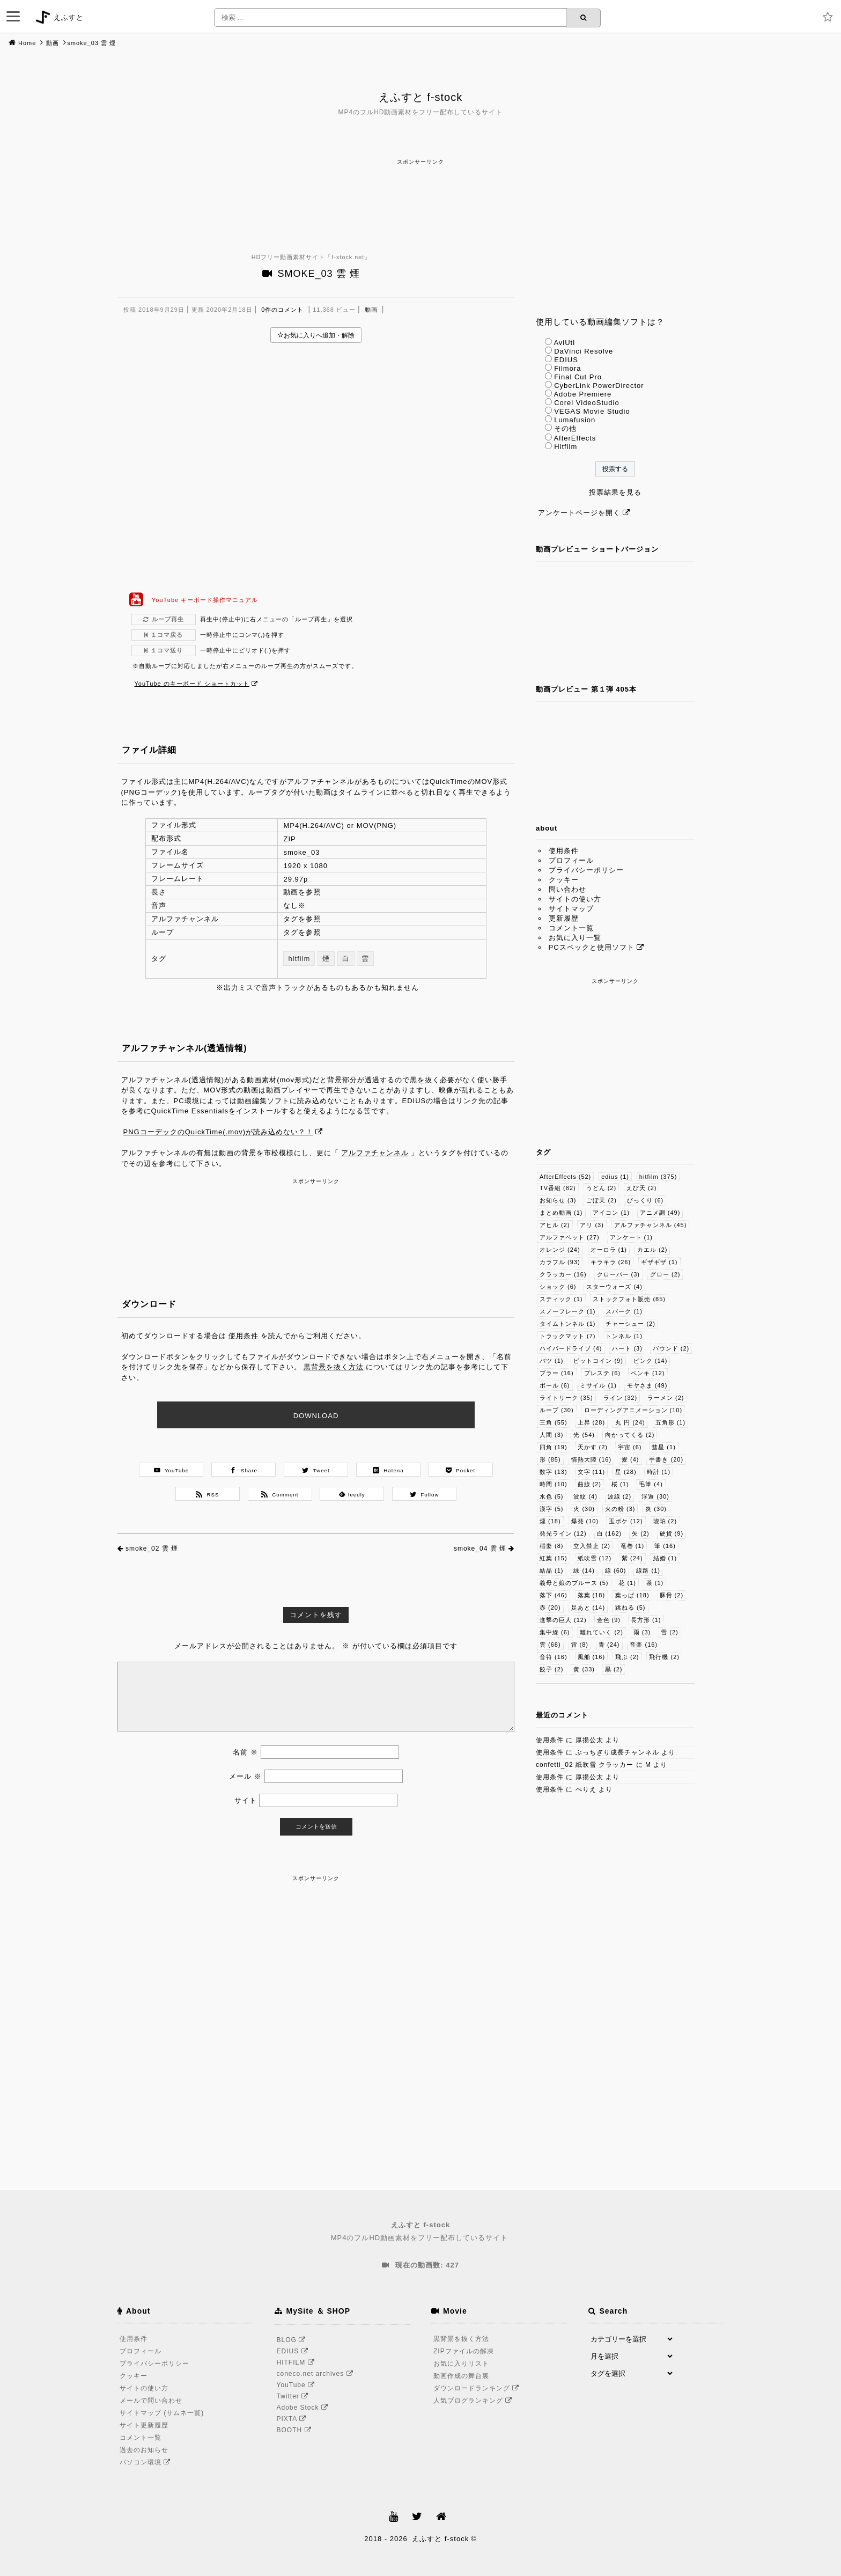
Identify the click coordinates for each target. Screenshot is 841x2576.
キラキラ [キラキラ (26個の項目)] (611, 1262)
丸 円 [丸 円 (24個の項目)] (630, 1422)
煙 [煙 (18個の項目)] (550, 1521)
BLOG (293, 2340)
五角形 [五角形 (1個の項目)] (670, 1422)
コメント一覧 (571, 928)
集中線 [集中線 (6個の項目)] (555, 1632)
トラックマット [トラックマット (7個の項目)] (568, 1336)
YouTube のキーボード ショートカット (192, 683)
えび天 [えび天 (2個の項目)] (641, 1188)
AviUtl (564, 343)
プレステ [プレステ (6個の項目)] (602, 1373)
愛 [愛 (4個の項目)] (630, 1459)
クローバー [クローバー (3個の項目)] (618, 1274)
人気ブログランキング (474, 2400)
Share (243, 1470)
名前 (245, 1752)
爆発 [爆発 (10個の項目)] (585, 1521)
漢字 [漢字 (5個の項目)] (552, 1509)
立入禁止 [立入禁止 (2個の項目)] (591, 1546)
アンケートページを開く (579, 513)
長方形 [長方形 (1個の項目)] (646, 1620)
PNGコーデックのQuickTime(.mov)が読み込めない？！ (218, 1132)
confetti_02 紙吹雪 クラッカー (584, 1764)
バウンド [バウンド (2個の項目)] (671, 1348)
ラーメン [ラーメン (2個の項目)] (665, 1398)
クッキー (564, 880)
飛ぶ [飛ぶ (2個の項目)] (627, 1657)
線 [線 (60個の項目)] (615, 1570)
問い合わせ (567, 889)
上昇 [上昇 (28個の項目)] (592, 1422)
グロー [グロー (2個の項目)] (665, 1274)
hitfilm (299, 959)
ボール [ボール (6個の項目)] (555, 1385)
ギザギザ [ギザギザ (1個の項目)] (659, 1262)
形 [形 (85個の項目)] (550, 1459)
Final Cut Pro (578, 377)
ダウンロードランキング (477, 2388)
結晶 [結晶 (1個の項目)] (552, 1570)
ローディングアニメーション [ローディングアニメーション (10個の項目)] (633, 1410)
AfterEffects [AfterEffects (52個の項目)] (565, 1176)
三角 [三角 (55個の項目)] (553, 1422)
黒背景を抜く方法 (334, 1367)
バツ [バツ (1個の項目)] (552, 1360)
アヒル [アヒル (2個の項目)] (555, 1225)
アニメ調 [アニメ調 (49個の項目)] (660, 1212)
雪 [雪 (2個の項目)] (669, 1632)
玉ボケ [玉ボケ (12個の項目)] (626, 1521)
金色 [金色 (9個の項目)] (609, 1620)
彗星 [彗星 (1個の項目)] (664, 1447)
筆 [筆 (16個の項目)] (665, 1546)
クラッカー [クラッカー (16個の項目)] (563, 1274)
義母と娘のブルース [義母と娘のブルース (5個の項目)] (574, 1583)
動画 (52, 43)
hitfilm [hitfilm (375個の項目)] (658, 1176)
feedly (352, 1494)
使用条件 (243, 1336)
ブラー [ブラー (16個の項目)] (557, 1373)
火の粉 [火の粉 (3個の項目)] (620, 1509)
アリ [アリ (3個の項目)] (592, 1225)
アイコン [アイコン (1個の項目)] (611, 1212)
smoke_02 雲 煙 (152, 1548)
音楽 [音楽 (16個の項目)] (644, 1644)
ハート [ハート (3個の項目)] (627, 1348)
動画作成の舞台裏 (461, 2376)
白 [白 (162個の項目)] (609, 1533)
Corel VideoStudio (586, 403)
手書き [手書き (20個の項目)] (666, 1459)
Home (27, 43)
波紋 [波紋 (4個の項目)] (585, 1496)
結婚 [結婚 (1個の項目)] (665, 1558)
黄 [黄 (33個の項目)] (584, 1669)
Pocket (460, 1470)
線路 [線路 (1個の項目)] (648, 1570)
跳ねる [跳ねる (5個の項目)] (630, 1607)
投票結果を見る (615, 492)
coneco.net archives (317, 2373)
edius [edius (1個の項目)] (615, 1176)
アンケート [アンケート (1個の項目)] (631, 1237)
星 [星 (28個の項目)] (626, 1472)
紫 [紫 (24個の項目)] (632, 1558)
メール (245, 1776)
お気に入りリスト (461, 2363)
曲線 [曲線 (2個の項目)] (590, 1484)
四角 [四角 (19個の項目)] (553, 1447)
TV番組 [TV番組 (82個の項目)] (558, 1188)
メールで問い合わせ (151, 2400)
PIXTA (293, 2419)
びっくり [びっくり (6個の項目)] (645, 1200)
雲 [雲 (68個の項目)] (550, 1644)
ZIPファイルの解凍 (463, 2351)
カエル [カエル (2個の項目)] (652, 1249)
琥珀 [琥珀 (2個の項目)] (665, 1521)
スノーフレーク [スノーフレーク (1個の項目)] (568, 1311)
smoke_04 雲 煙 (480, 1548)
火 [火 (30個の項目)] (584, 1509)
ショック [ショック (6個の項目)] (558, 1286)
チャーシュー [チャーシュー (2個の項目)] (630, 1323)
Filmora (567, 368)
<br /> (315, 467)
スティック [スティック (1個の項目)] (561, 1299)
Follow (424, 1494)
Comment (280, 1494)
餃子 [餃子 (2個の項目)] (552, 1669)
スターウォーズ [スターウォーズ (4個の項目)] (614, 1286)
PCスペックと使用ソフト (592, 947)
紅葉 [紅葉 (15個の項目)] (553, 1558)
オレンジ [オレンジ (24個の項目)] (560, 1249)
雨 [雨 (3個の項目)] (642, 1632)
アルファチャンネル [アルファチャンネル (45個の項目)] (650, 1225)
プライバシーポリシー (586, 870)
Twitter (294, 2396)
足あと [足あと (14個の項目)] (588, 1607)
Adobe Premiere (582, 394)
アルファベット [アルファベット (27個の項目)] (570, 1237)
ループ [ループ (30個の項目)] (557, 1410)
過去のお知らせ (144, 2450)
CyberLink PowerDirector (599, 385)
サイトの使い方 (575, 899)
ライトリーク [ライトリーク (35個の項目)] (566, 1398)
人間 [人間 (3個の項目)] (552, 1435)
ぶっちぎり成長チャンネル (617, 1752)
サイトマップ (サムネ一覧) (162, 2413)
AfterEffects (575, 438)
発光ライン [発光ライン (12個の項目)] (563, 1533)
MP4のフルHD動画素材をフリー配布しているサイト (420, 2231)
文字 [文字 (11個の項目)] (592, 1472)
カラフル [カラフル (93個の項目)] (560, 1262)
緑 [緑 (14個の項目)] (584, 1570)
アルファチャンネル (375, 1153)
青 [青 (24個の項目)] (609, 1644)
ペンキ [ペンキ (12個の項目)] (648, 1373)
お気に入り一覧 (575, 938)
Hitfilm (565, 447)
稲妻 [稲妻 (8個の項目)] (552, 1546)
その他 (565, 428)
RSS (207, 1494)
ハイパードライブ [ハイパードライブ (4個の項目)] (571, 1348)
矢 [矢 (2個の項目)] (641, 1533)
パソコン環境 (147, 2462)
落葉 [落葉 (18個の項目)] (592, 1595)
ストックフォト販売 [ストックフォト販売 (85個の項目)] (629, 1299)
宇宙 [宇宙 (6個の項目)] (630, 1447)
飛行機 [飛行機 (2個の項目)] (664, 1657)
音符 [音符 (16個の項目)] (553, 1657)
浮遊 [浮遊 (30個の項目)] (655, 1496)
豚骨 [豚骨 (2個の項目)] (672, 1595)
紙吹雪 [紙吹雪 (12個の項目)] (595, 1558)
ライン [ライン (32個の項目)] (620, 1398)
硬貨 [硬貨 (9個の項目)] (672, 1533)
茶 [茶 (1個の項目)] (655, 1583)
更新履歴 (564, 918)
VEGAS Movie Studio (592, 411)
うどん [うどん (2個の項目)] (601, 1188)
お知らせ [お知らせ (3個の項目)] (558, 1200)
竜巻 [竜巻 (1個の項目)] (633, 1546)
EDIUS (566, 360)
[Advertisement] (420, 191)
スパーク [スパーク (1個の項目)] (624, 1311)
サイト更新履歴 (144, 2425)
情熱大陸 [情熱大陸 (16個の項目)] (591, 1459)
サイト (245, 1800)
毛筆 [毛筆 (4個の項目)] (651, 1484)
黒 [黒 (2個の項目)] (614, 1669)
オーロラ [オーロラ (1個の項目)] (609, 1249)
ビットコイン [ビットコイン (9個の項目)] (598, 1360)
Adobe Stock (304, 2407)
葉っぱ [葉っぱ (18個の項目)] (632, 1595)
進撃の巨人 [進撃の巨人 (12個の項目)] (563, 1620)
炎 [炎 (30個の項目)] (656, 1509)
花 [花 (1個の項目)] (627, 1583)
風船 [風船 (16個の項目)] (592, 1657)
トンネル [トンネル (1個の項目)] (624, 1336)
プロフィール (571, 860)
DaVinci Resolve (583, 351)
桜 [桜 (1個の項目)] (620, 1484)
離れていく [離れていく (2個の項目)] (601, 1632)
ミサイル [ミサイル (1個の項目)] (598, 1385)
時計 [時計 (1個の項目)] (659, 1472)
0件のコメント (282, 309)
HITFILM (297, 2362)
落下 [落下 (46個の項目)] (553, 1595)
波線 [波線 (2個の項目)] (620, 1496)
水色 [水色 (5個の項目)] (552, 1496)
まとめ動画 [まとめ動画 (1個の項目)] (561, 1212)
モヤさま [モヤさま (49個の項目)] (647, 1385)
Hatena (388, 1470)
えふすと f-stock (420, 97)
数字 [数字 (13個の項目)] (553, 1472)
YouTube (171, 1470)
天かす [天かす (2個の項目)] (593, 1447)
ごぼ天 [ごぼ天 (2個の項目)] (601, 1200)
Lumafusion (574, 420)
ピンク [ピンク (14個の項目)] (650, 1360)
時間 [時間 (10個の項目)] (553, 1484)
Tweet (315, 1470)
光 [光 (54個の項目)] (584, 1435)
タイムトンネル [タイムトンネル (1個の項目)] (568, 1323)
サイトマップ (571, 909)
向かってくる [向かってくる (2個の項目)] (630, 1435)
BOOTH (296, 2430)
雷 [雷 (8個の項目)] (580, 1644)
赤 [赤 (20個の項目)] (550, 1607)
